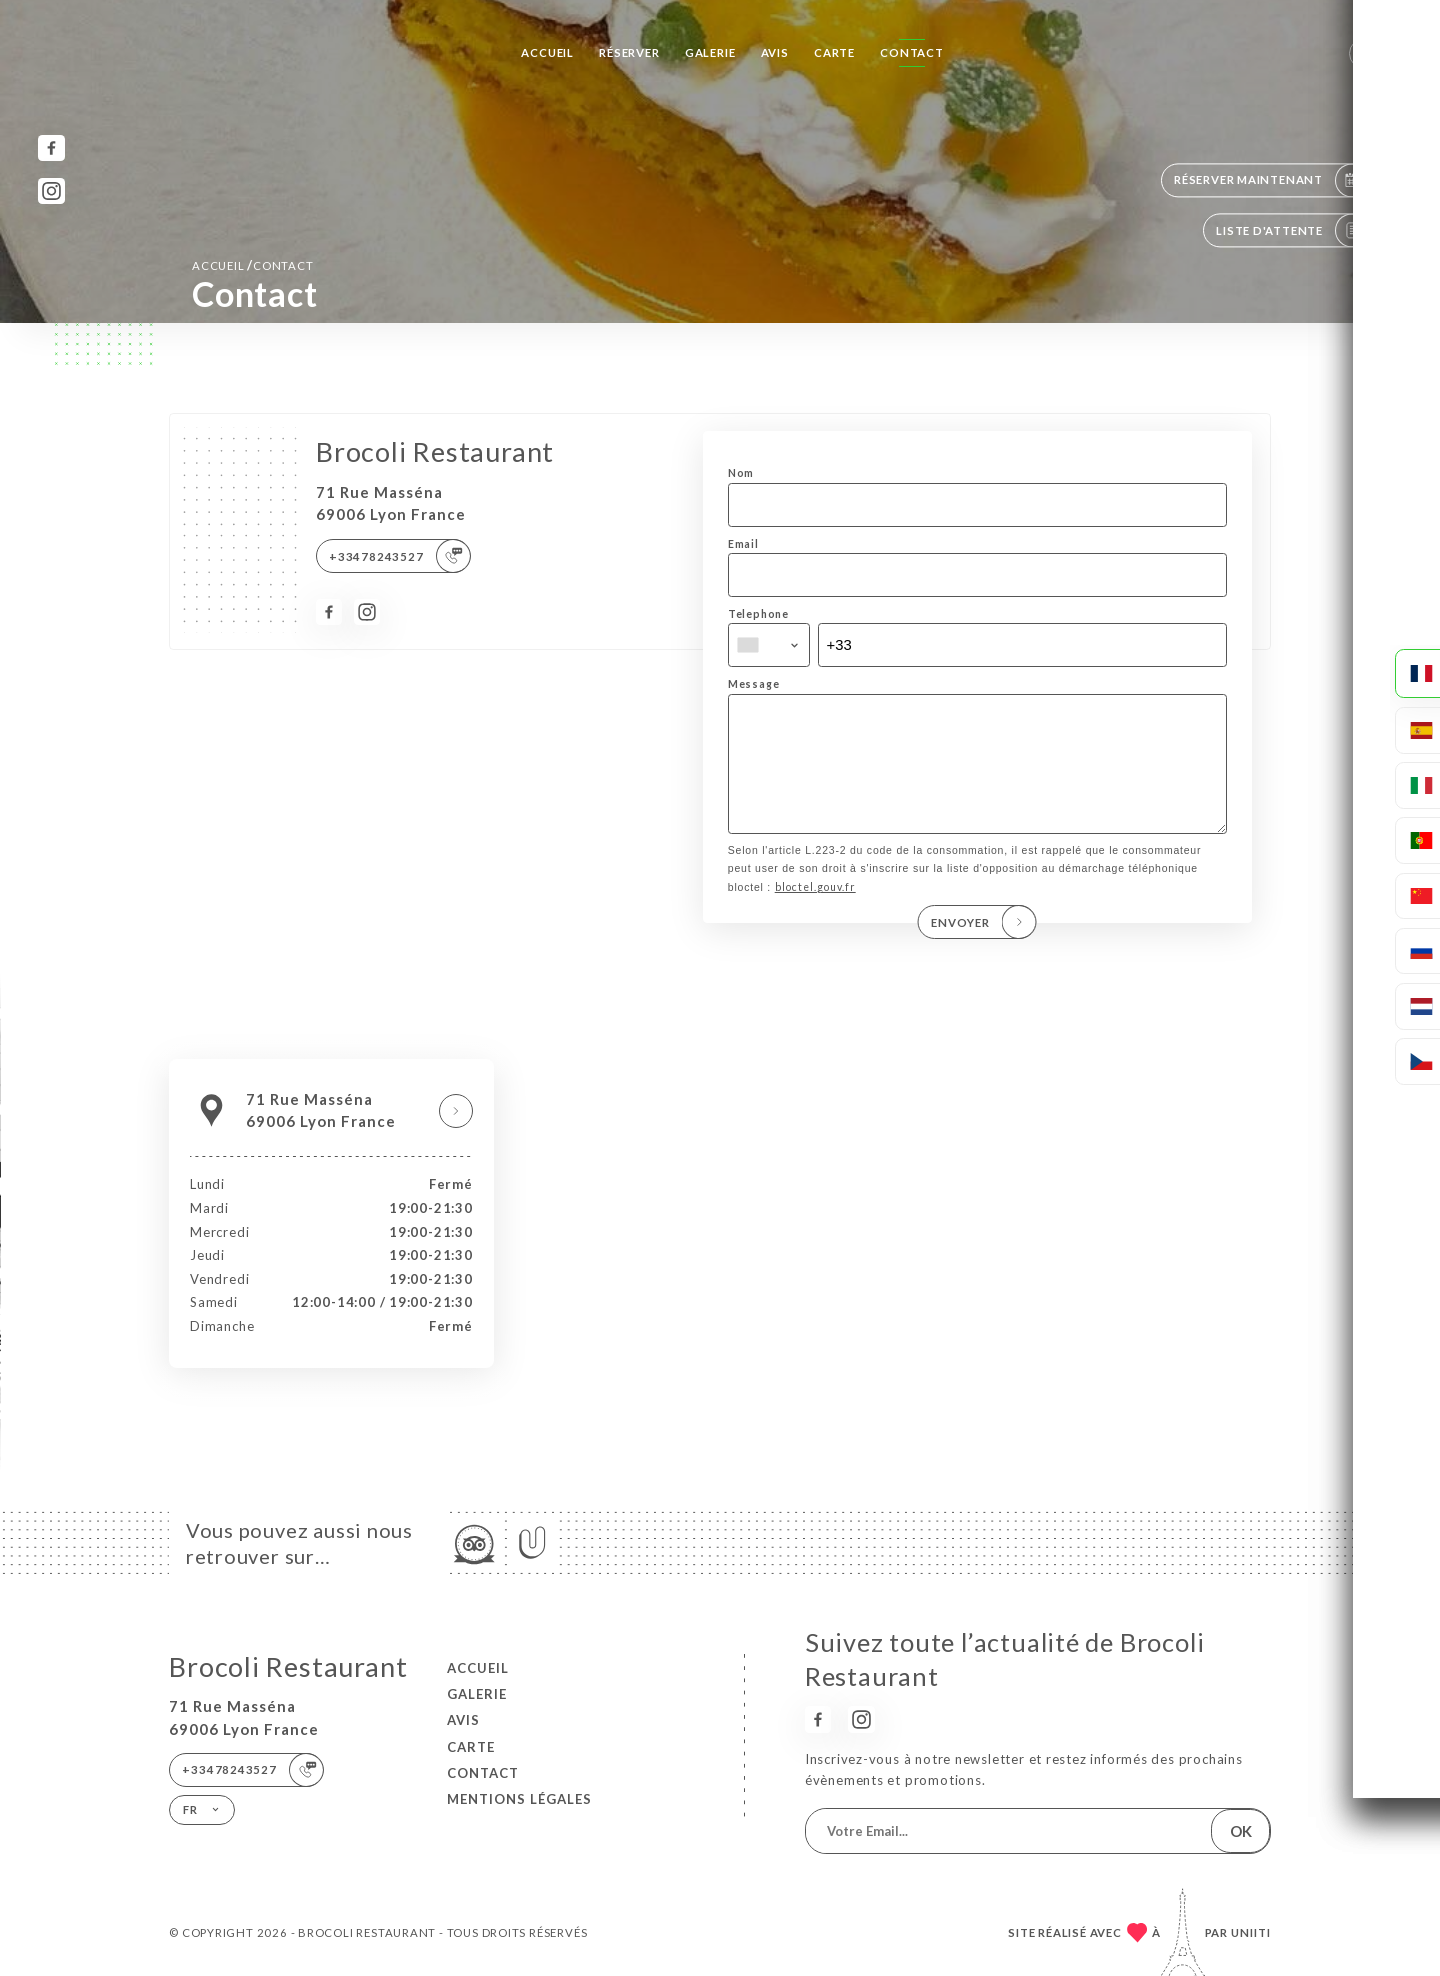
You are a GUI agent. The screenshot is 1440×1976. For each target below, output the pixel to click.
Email (743, 544)
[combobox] (769, 645)
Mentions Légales (519, 1799)
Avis (775, 52)
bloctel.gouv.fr (815, 915)
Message (754, 684)
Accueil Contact (253, 265)
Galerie (710, 52)
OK (1241, 1831)
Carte (834, 52)
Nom (741, 473)
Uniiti (1251, 1932)
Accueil (547, 52)
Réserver (629, 52)
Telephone (758, 614)
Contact (912, 52)
